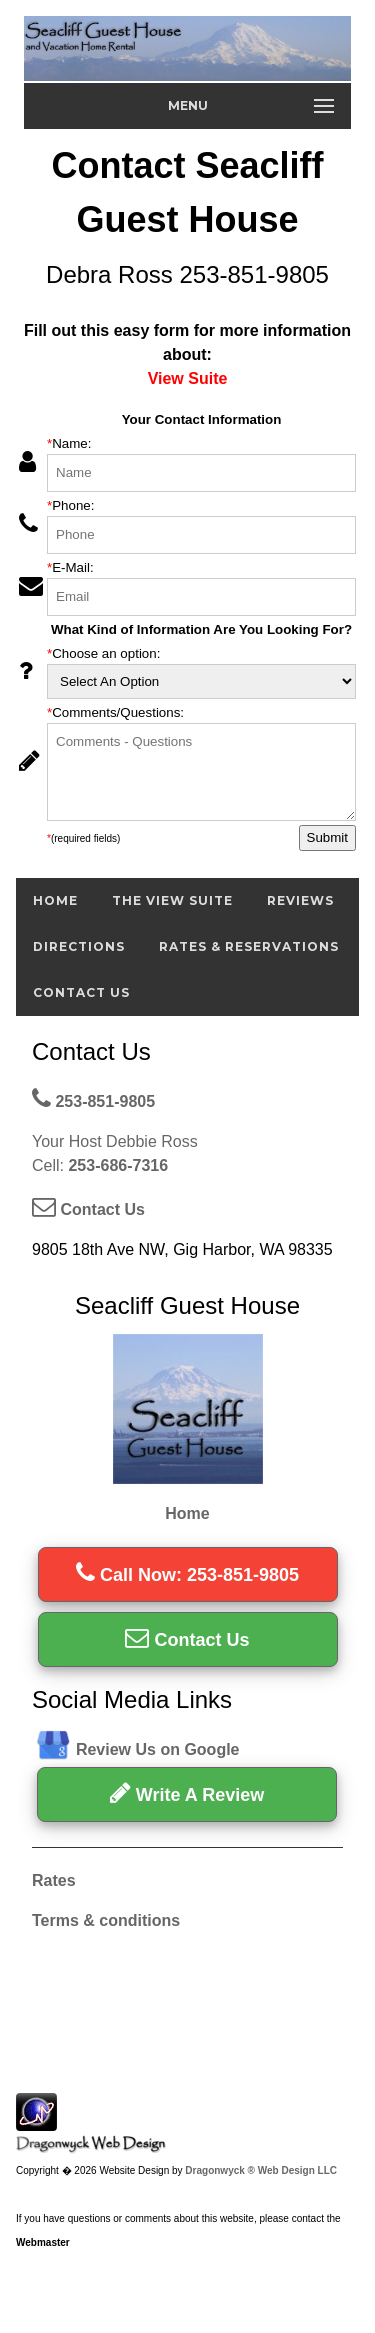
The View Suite (172, 900)
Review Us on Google (158, 1749)
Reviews (300, 900)
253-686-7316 (118, 1165)
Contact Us (81, 992)
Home (55, 900)
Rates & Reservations (249, 946)
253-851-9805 (93, 1101)
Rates (54, 1880)
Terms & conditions (106, 1920)
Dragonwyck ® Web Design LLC (261, 2170)
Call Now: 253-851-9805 (187, 1575)
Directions (79, 946)
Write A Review (187, 1792)
